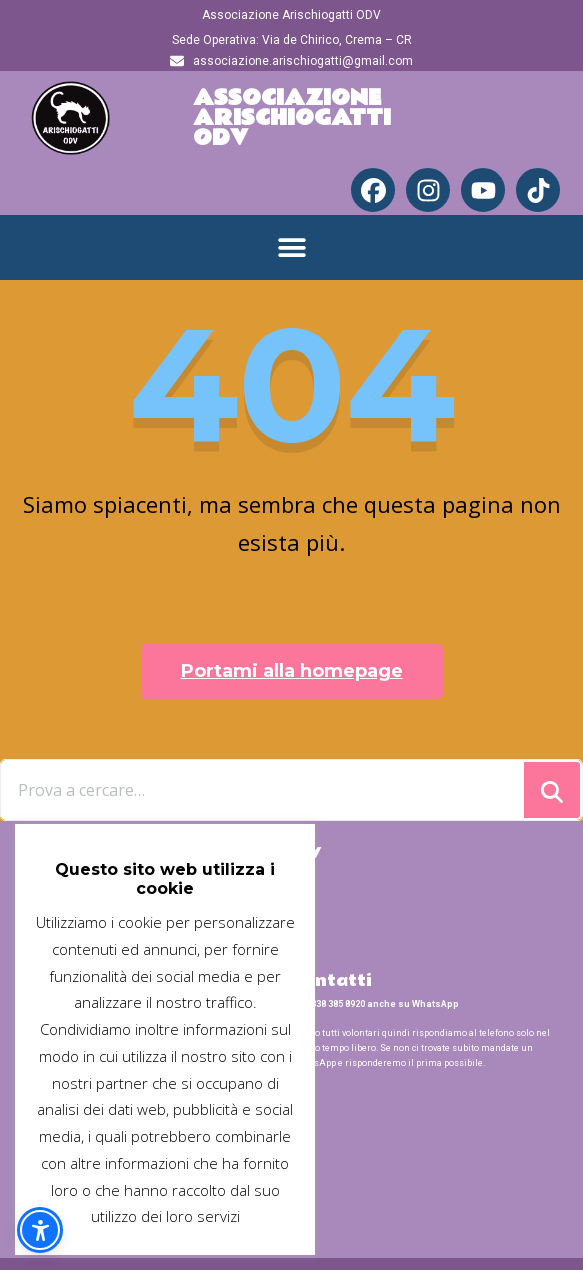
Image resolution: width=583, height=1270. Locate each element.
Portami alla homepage (292, 671)
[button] (291, 247)
